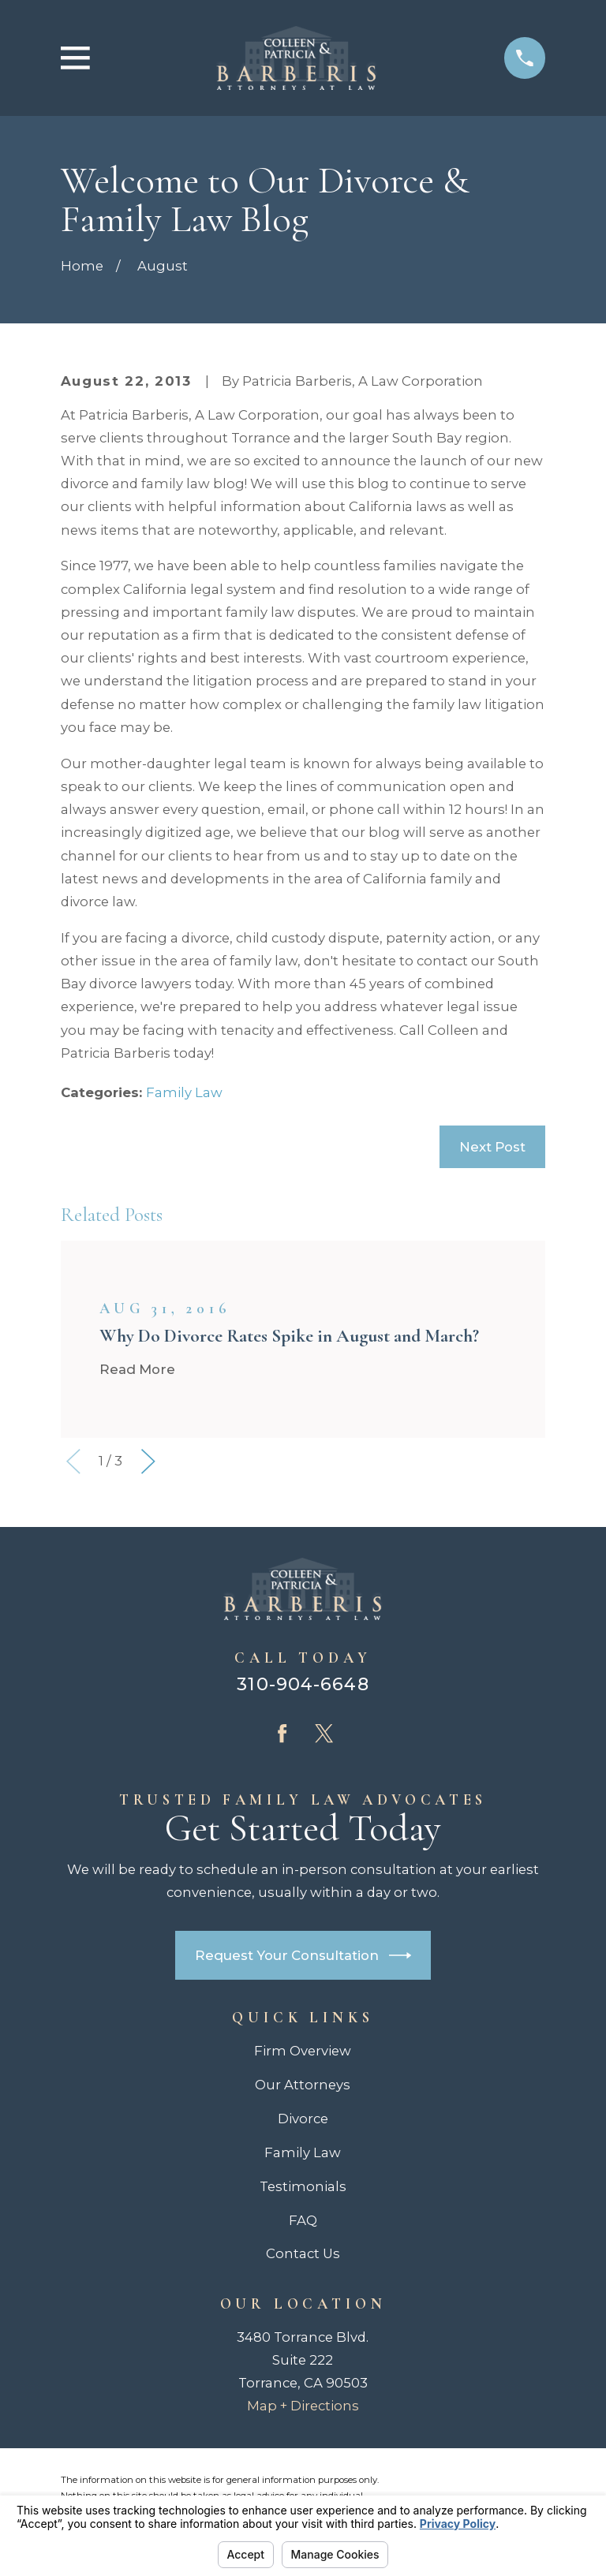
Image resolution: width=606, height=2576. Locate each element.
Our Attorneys (302, 2085)
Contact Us (303, 2253)
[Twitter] (324, 1733)
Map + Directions (303, 2406)
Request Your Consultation (303, 1955)
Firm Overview (302, 2051)
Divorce (303, 2118)
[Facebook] (282, 1733)
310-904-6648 (302, 1684)
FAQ (303, 2220)
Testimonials (303, 2186)
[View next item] (148, 1461)
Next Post (492, 1147)
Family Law (184, 1092)
